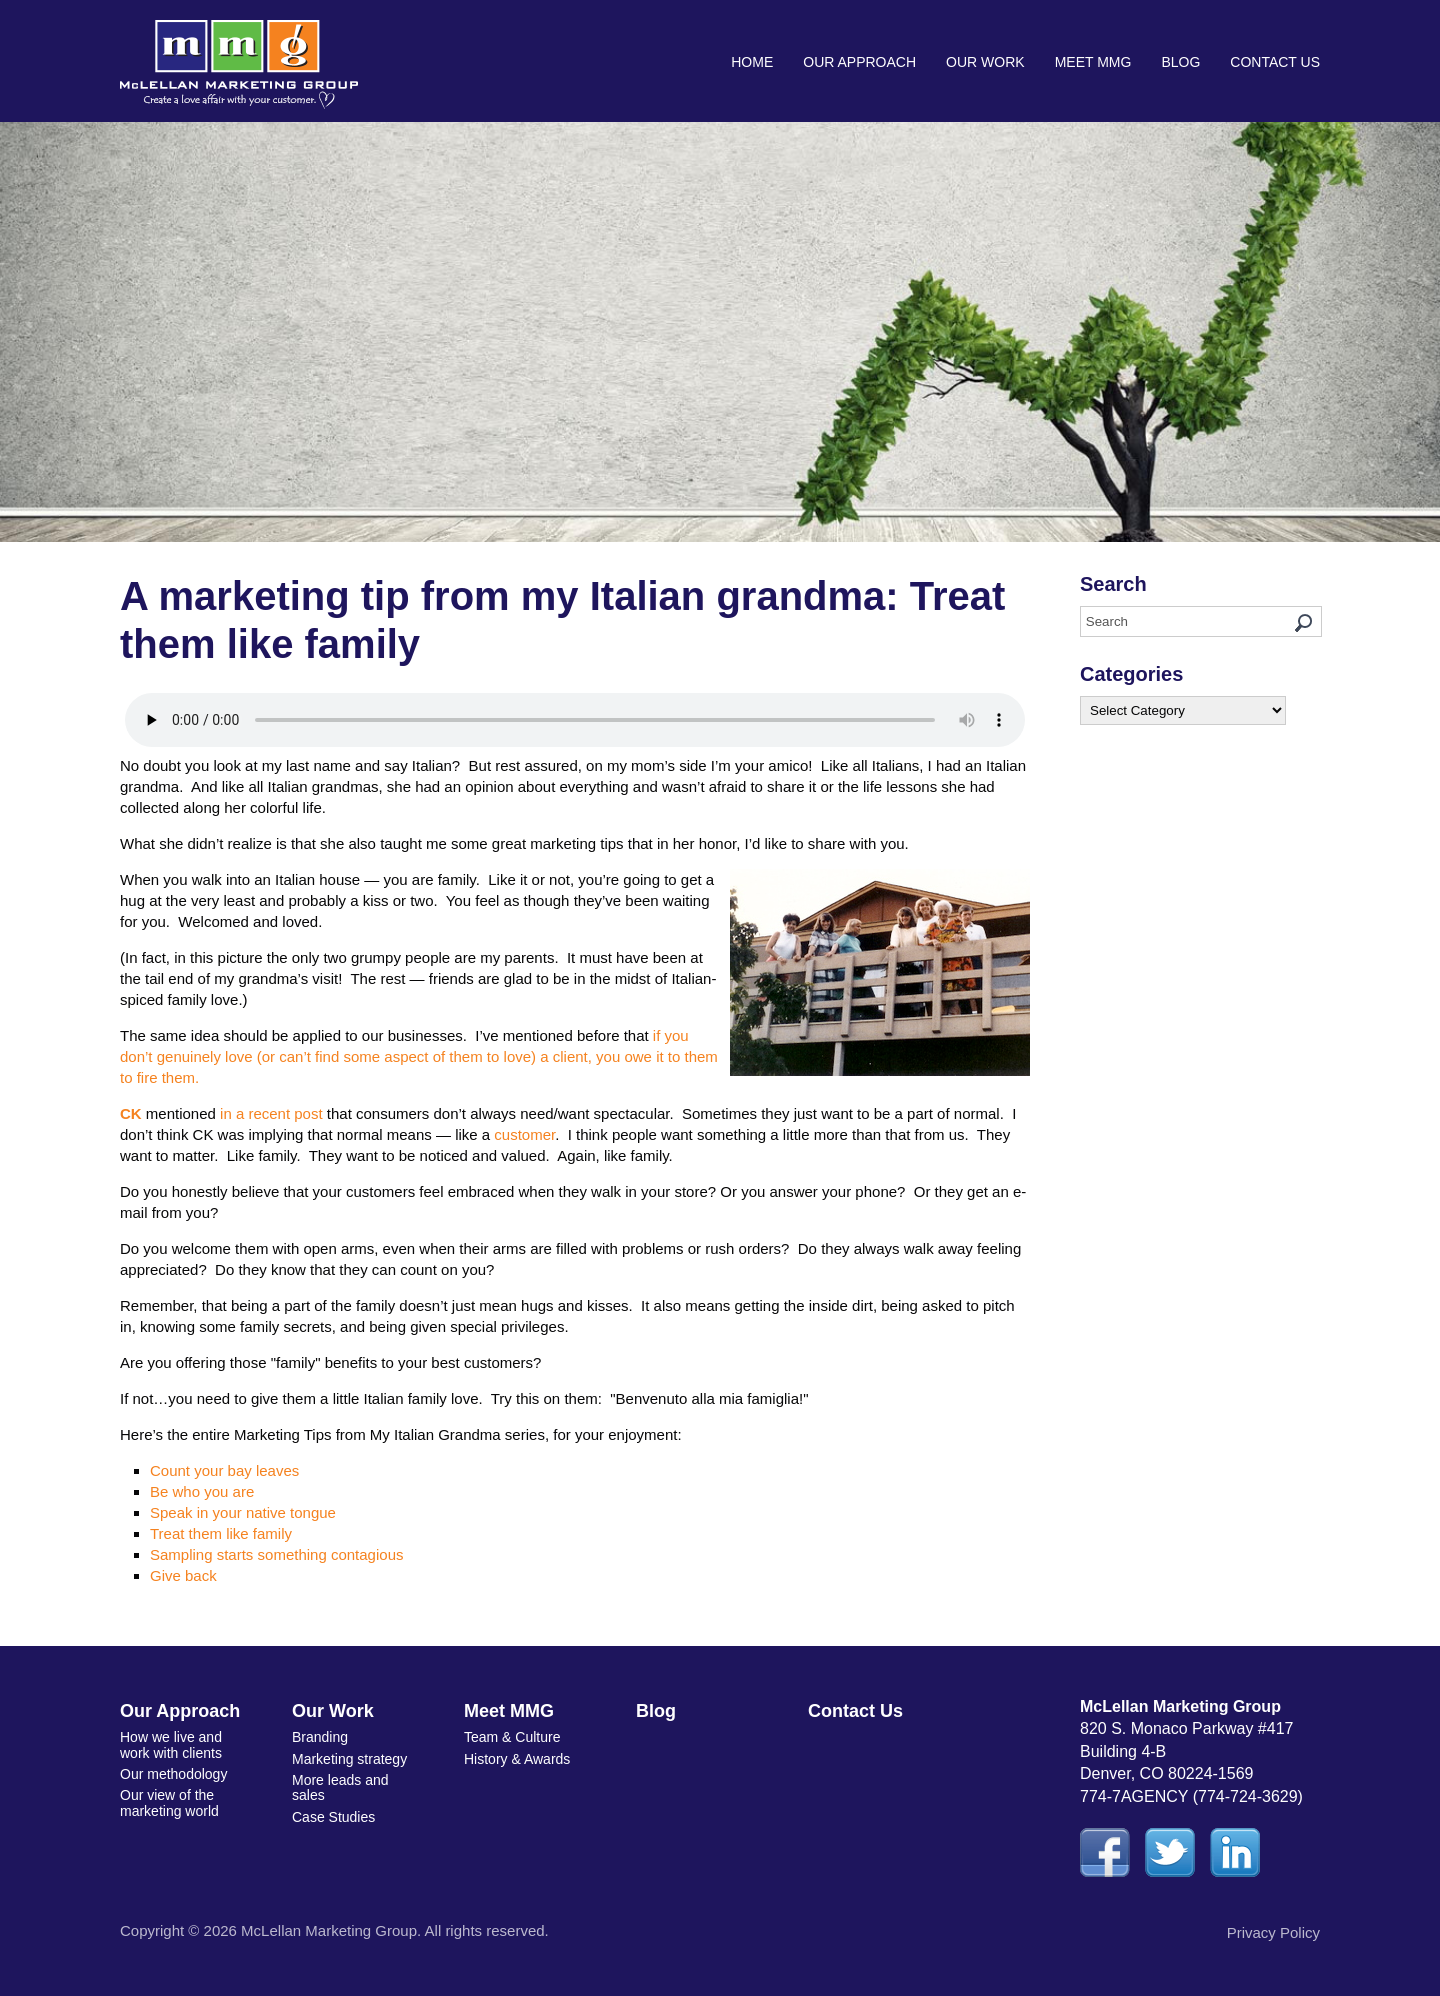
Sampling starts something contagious (276, 1554)
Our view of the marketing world (169, 1802)
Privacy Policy (1273, 1932)
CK (131, 1113)
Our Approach (859, 62)
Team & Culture (512, 1737)
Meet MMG (1093, 62)
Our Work (985, 62)
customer (524, 1134)
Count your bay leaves (224, 1470)
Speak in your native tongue (243, 1512)
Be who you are (202, 1491)
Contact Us (1275, 62)
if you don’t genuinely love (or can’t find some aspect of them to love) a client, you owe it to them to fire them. (419, 1056)
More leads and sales (340, 1787)
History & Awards (517, 1759)
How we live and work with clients (171, 1744)
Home (752, 62)
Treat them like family (221, 1533)
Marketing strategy (349, 1759)
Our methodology (173, 1774)
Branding (320, 1737)
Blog (1180, 62)
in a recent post (269, 1113)
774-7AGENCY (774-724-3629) (1191, 1796)
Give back (183, 1575)
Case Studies (333, 1817)
